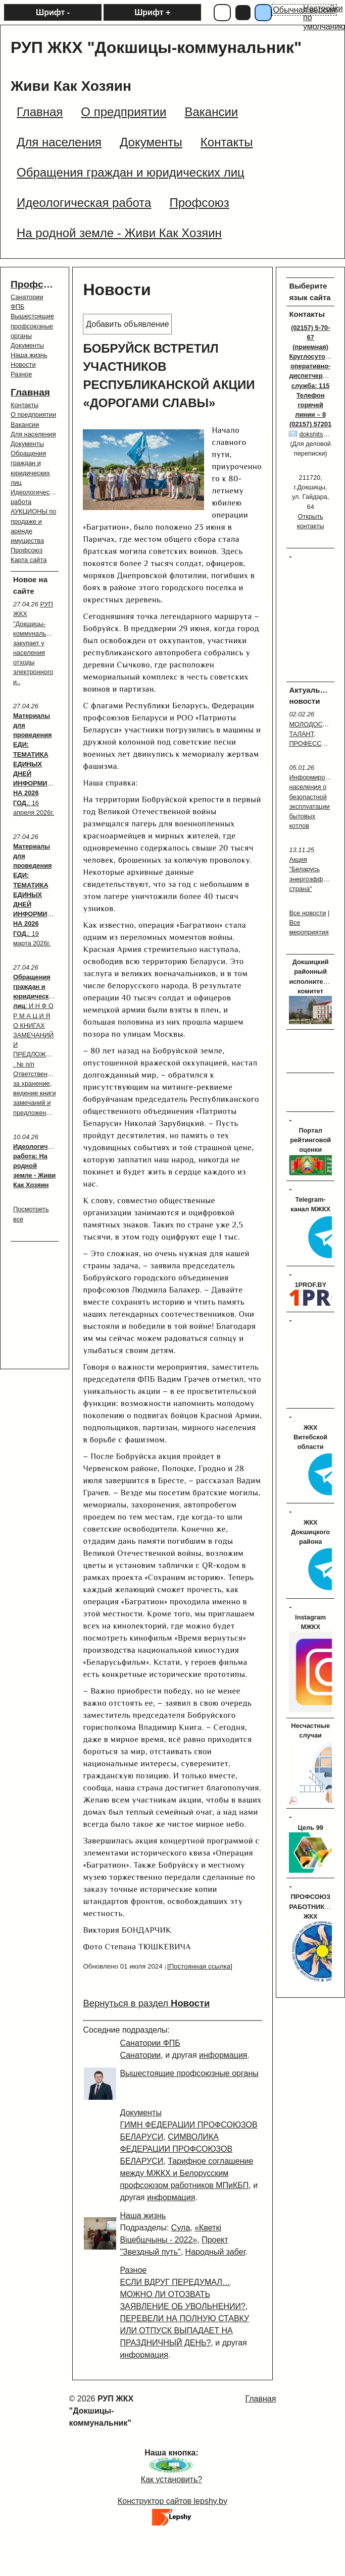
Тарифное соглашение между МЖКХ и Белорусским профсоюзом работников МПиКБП (186, 2173)
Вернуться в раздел (146, 2003)
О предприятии (33, 414)
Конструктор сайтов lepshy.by (172, 2501)
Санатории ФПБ (150, 2043)
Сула (180, 2227)
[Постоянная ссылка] (199, 1966)
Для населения (33, 434)
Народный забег (215, 2252)
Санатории (140, 2055)
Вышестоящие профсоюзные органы (32, 325)
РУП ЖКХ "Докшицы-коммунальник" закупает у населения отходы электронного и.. (36, 643)
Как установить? (171, 2479)
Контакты (24, 405)
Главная (30, 392)
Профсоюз (36, 284)
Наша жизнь (29, 355)
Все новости (307, 913)
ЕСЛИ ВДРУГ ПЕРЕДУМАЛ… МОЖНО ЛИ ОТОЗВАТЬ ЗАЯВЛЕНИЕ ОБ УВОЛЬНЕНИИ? (182, 2294)
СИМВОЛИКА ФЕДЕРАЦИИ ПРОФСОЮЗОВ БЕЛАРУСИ (176, 2149)
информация (223, 2055)
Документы (27, 345)
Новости (23, 364)
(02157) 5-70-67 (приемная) (310, 337)
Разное (21, 374)
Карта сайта (28, 560)
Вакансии (25, 424)
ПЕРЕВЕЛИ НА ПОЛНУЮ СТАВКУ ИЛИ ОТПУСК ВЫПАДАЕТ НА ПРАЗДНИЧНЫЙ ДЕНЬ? (184, 2330)
